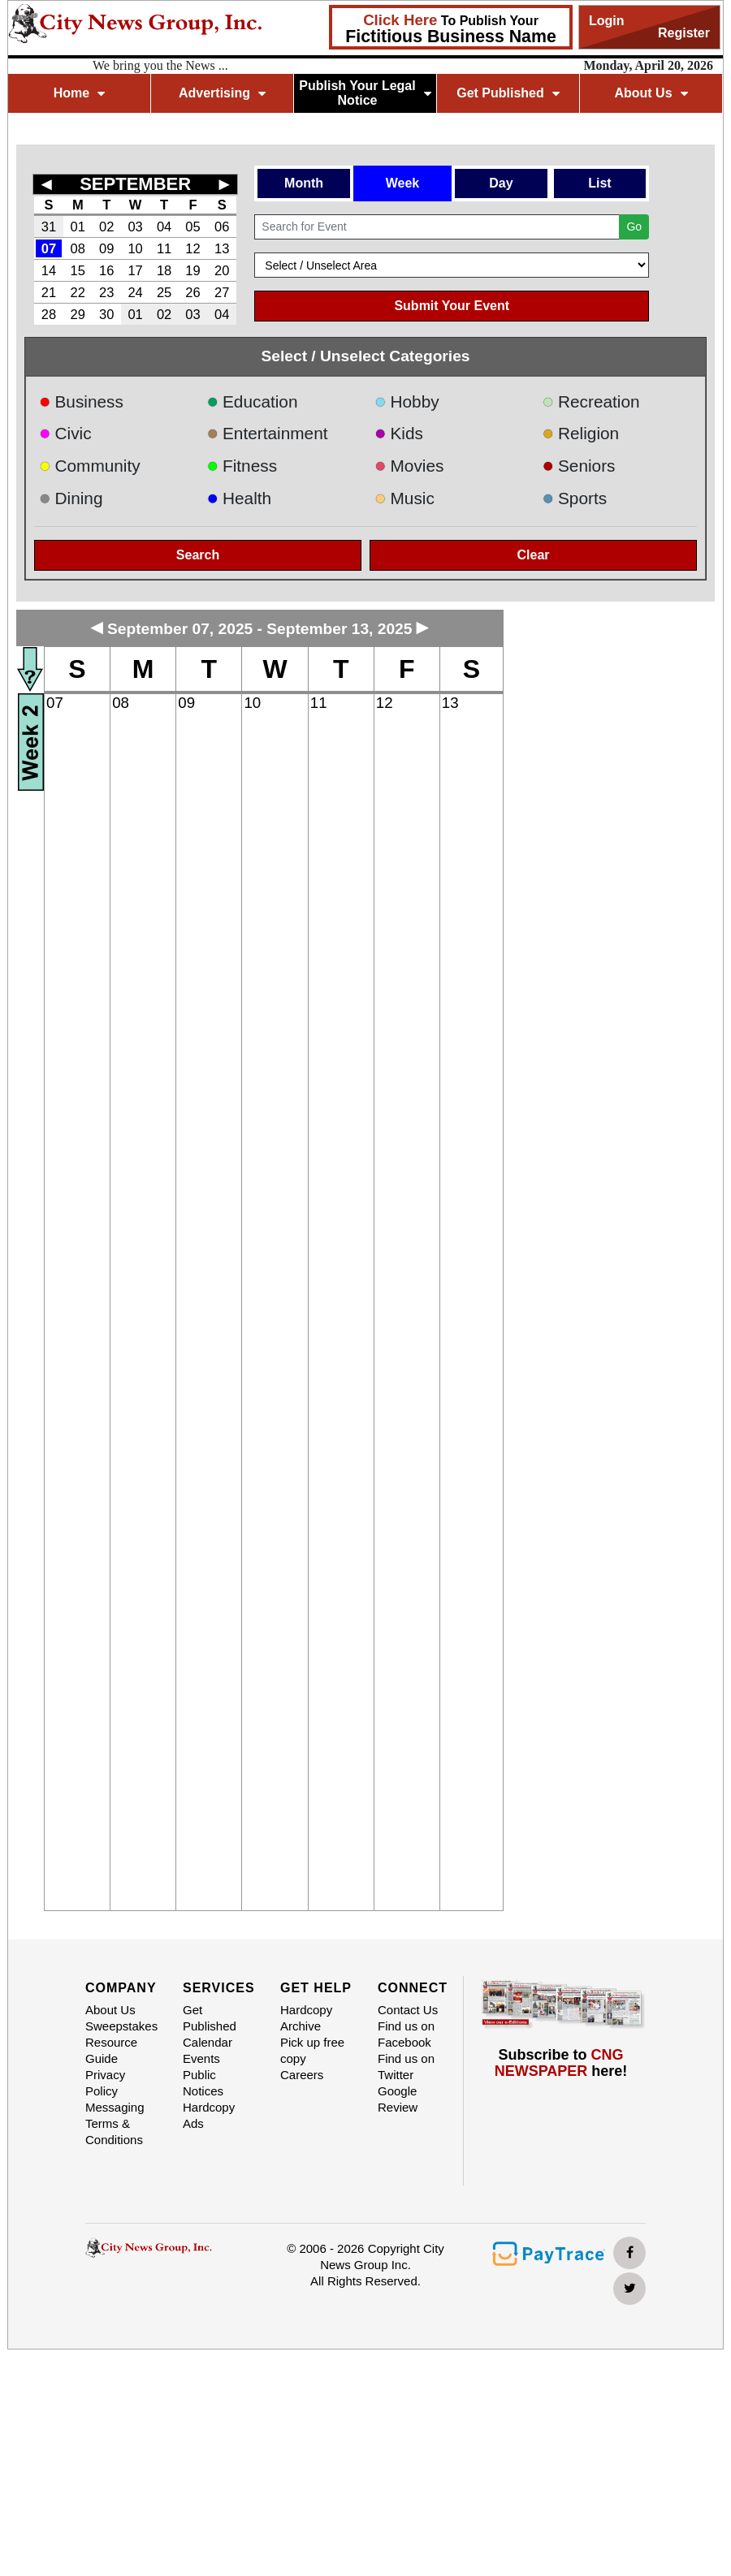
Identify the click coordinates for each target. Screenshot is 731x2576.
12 (192, 248)
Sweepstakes (121, 2026)
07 (48, 248)
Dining (70, 498)
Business (81, 401)
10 (135, 248)
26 (192, 292)
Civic (65, 433)
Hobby (406, 401)
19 (192, 270)
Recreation (591, 401)
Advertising (222, 93)
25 (164, 292)
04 (164, 226)
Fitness (242, 465)
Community (90, 465)
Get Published (508, 93)
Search (197, 555)
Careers (301, 2075)
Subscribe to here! (561, 2063)
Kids (398, 433)
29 (78, 314)
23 (106, 292)
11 (164, 248)
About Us (650, 93)
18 (164, 270)
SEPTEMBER (135, 184)
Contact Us (408, 2010)
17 (135, 270)
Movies (408, 465)
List (599, 183)
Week (403, 183)
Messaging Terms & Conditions (115, 2123)
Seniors (579, 465)
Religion (581, 433)
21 (48, 292)
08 (78, 248)
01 (78, 226)
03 (135, 226)
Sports (575, 498)
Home (79, 93)
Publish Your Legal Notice (365, 93)
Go (634, 226)
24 (135, 292)
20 (221, 270)
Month (303, 183)
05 (192, 226)
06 (221, 226)
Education (252, 401)
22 (78, 292)
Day (501, 183)
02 (106, 226)
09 (106, 248)
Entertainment (267, 433)
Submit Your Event (451, 306)
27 (221, 292)
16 (106, 270)
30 (106, 314)
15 (78, 270)
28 (48, 314)
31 (48, 226)
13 (221, 248)
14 (48, 270)
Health (239, 498)
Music (404, 498)
